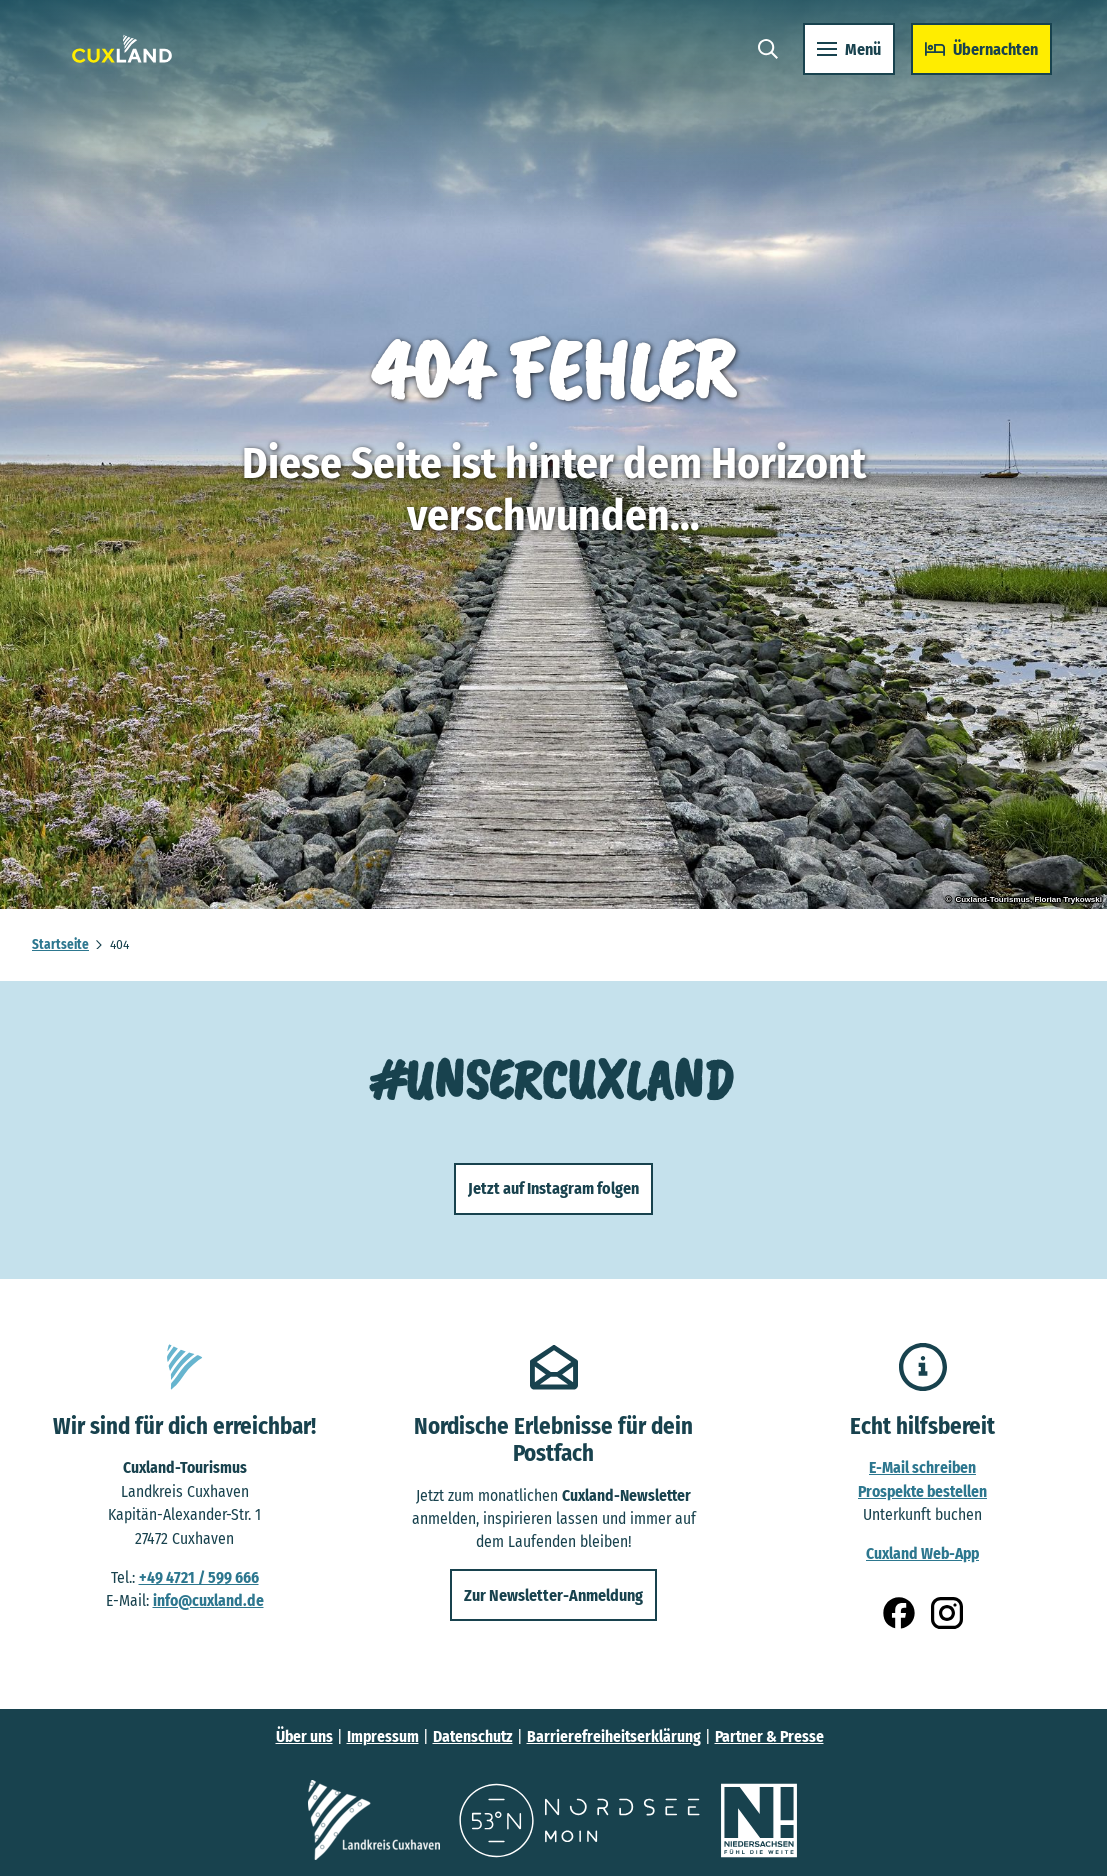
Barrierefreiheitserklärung (614, 1736)
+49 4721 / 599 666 (199, 1576)
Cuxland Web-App (922, 1553)
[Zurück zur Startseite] (131, 58)
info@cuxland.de (208, 1600)
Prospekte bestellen (922, 1491)
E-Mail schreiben (922, 1467)
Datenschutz (473, 1736)
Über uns (304, 1736)
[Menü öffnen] (840, 58)
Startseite (60, 944)
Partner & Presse (769, 1736)
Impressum (383, 1736)
